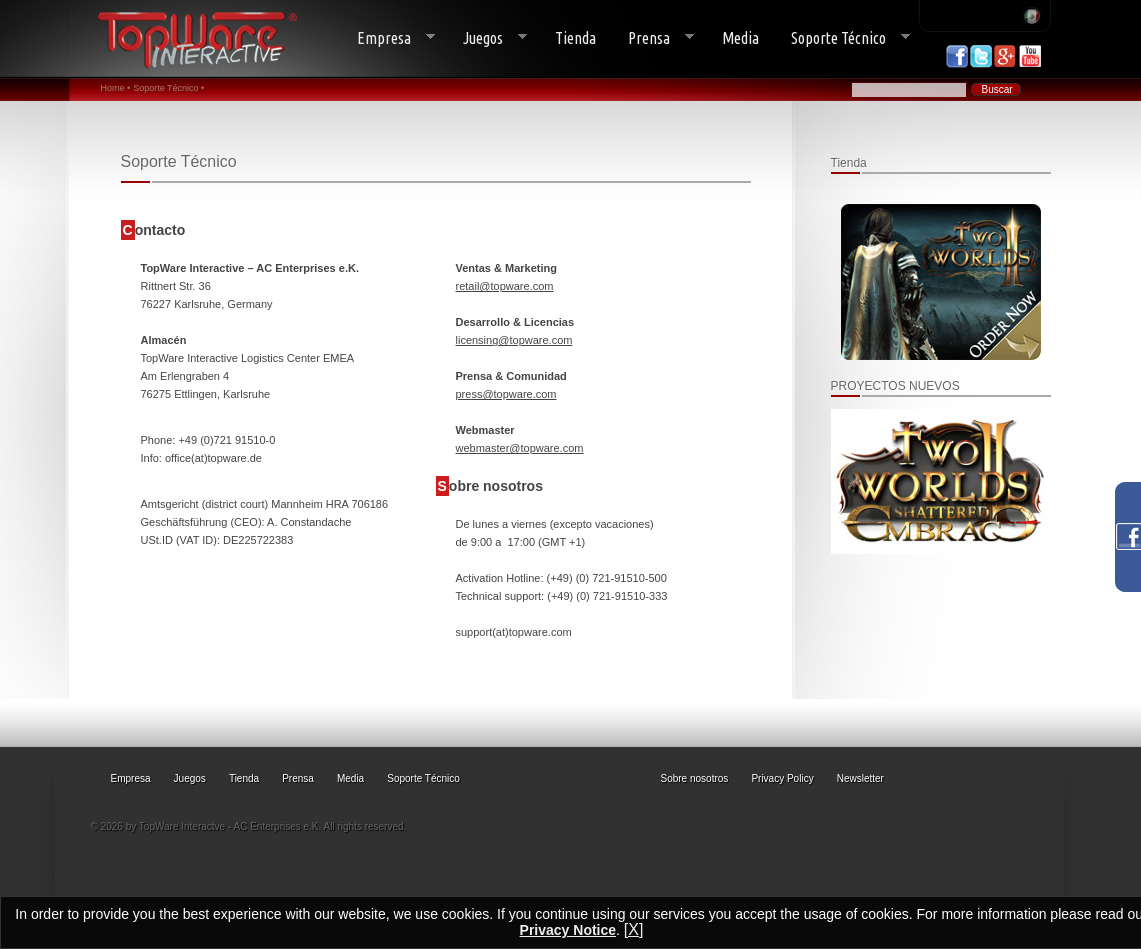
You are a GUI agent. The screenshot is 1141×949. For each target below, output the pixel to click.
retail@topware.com (505, 286)
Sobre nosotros (695, 778)
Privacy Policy (782, 778)
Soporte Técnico (842, 38)
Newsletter (860, 778)
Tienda (575, 38)
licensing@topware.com (514, 340)
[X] (634, 929)
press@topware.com (506, 394)
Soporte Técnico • (168, 88)
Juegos (487, 38)
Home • (116, 88)
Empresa (388, 38)
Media (740, 38)
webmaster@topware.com (520, 448)
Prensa (653, 38)
